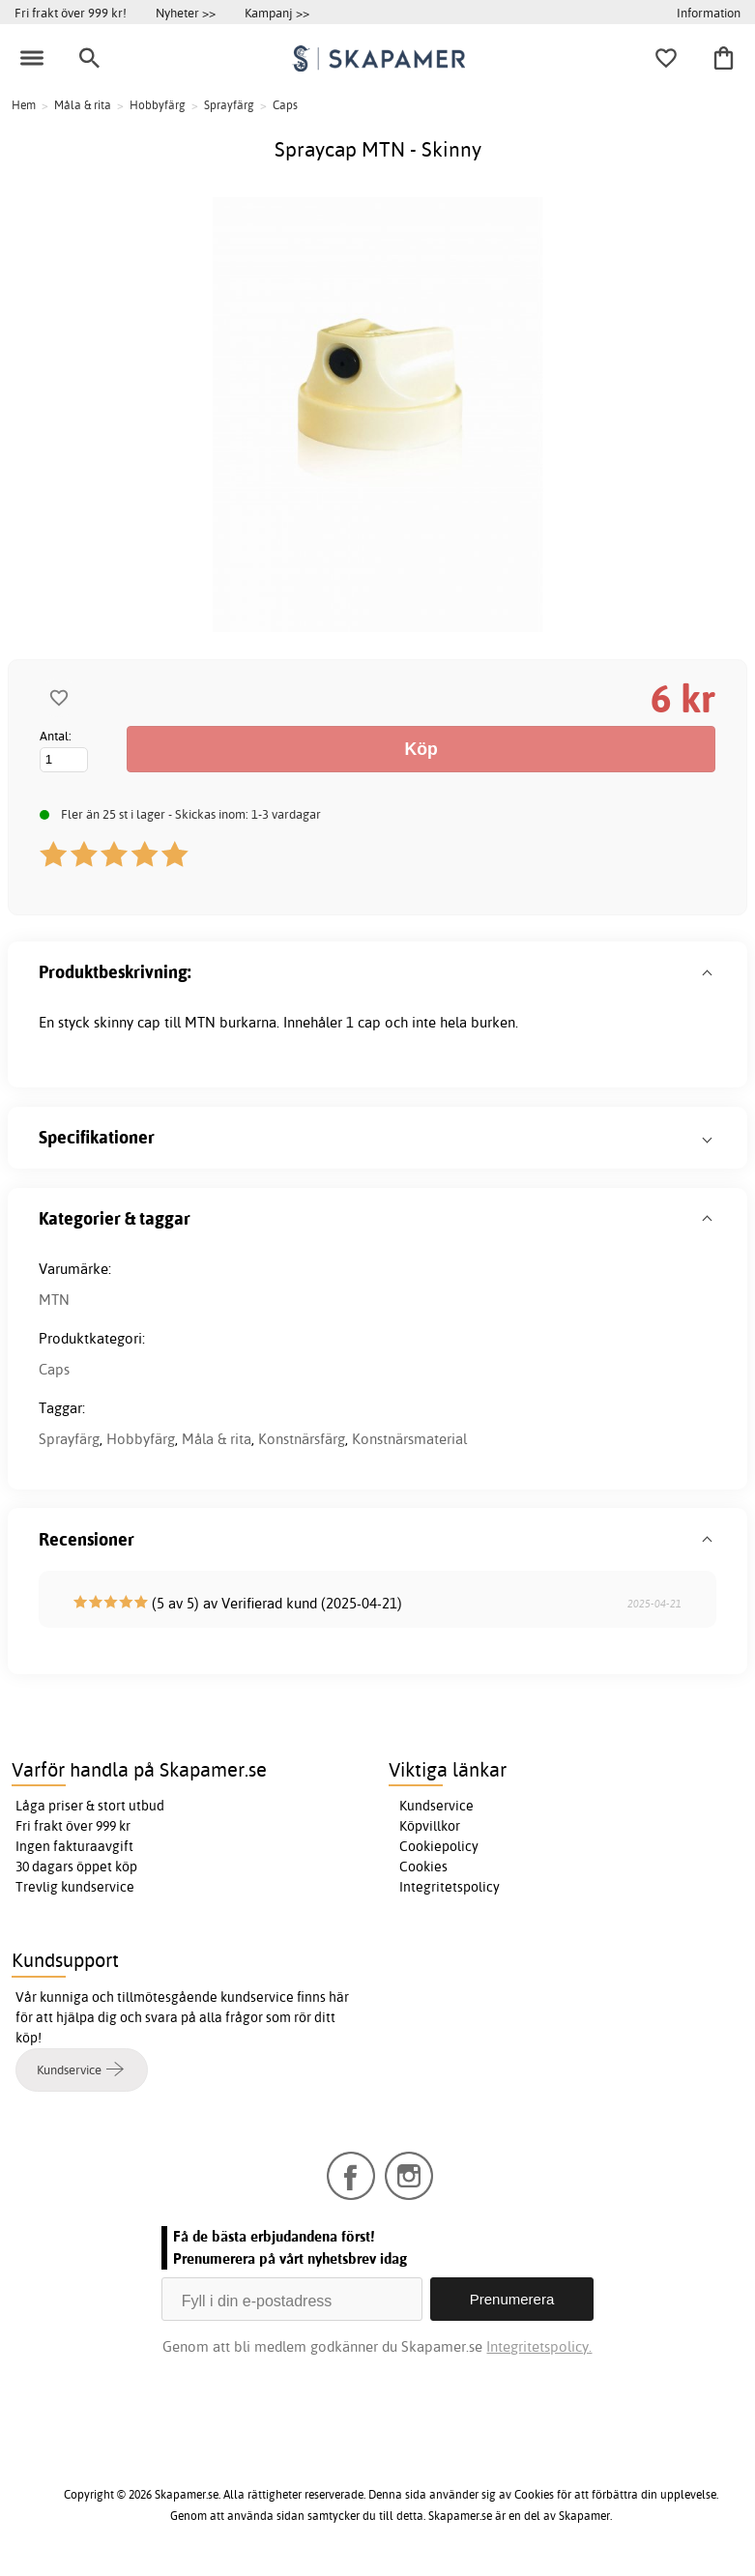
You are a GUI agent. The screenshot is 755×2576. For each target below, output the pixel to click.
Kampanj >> (277, 12)
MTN (54, 1299)
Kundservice (436, 1805)
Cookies (423, 1866)
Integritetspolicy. (539, 2346)
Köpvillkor (429, 1826)
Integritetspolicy (449, 1887)
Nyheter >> (186, 12)
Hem (24, 105)
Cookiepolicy (439, 1846)
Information (708, 12)
